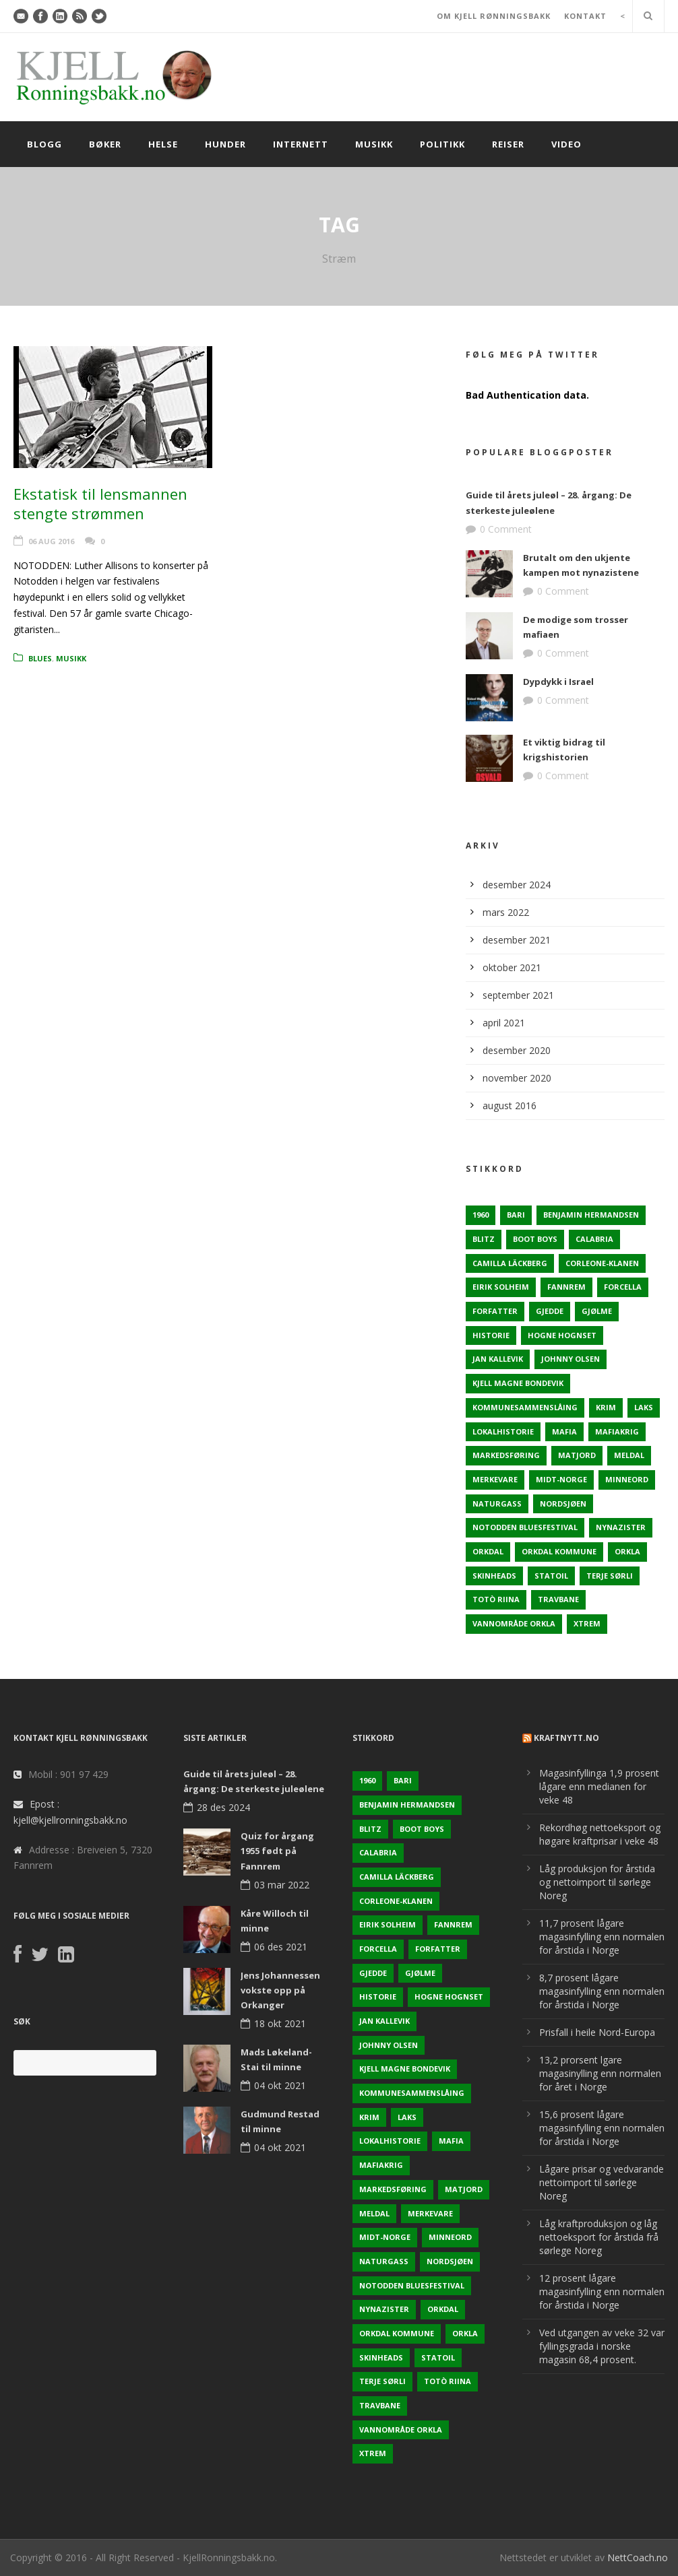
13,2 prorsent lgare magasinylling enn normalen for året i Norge (600, 2073)
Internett (300, 144)
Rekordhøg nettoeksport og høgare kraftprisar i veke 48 (599, 1834)
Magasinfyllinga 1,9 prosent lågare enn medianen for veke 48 (599, 1786)
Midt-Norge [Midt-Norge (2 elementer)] (561, 1479)
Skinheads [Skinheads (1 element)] (494, 1576)
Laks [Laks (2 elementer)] (643, 1407)
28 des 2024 (223, 1807)
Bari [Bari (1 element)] (516, 1215)
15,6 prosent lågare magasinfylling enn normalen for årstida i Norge (602, 2128)
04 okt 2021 (280, 2085)
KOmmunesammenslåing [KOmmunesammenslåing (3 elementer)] (525, 1407)
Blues (40, 658)
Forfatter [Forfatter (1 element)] (495, 1311)
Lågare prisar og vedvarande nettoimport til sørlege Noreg (601, 2182)
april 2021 (504, 1022)
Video (566, 144)
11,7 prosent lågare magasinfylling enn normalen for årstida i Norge (602, 1936)
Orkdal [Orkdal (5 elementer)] (487, 1551)
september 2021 (518, 995)
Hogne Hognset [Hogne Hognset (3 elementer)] (562, 1335)
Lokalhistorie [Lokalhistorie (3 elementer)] (503, 1431)
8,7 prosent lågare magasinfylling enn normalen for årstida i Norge (602, 1991)
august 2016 (509, 1105)
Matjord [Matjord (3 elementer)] (577, 1455)
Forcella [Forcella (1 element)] (623, 1287)
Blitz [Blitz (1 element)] (483, 1239)
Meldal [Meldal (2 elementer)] (629, 1455)
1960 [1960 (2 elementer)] (480, 1215)
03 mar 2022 (281, 1884)
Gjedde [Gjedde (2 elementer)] (549, 1311)
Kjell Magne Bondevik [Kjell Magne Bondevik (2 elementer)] (517, 1383)
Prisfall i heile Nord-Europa (597, 2032)
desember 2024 (517, 884)
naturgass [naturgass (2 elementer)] (497, 1503)
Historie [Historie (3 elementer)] (491, 1335)
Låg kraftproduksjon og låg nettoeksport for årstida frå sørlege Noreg (598, 2237)
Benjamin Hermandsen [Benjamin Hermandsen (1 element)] (591, 1215)
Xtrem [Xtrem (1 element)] (587, 1623)
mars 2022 (506, 912)
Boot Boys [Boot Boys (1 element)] (535, 1239)
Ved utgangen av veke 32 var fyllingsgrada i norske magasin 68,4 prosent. (602, 2346)
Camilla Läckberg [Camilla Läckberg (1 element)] (509, 1263)
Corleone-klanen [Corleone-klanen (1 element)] (602, 1263)
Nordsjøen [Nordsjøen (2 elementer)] (563, 1503)
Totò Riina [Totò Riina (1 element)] (496, 1599)
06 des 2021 (280, 1946)
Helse (163, 144)
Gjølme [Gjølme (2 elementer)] (597, 1311)
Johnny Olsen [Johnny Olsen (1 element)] (570, 1359)
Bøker (105, 144)
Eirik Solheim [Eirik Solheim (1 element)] (500, 1287)
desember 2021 (517, 939)
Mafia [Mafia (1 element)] (564, 1431)
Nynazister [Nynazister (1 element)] (621, 1527)
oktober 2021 (512, 967)
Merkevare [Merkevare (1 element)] (495, 1479)
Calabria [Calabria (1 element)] (594, 1239)
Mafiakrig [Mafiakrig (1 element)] (617, 1431)
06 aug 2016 (51, 541)
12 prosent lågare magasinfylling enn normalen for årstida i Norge (602, 2291)
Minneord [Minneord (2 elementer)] (626, 1479)
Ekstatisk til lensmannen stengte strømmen (100, 503)
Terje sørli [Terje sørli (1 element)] (609, 1576)
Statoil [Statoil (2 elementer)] (551, 1576)
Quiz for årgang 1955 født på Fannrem (277, 1851)
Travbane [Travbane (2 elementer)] (558, 1599)
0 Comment (506, 529)
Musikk (374, 144)
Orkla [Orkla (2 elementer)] (627, 1551)
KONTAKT (585, 16)
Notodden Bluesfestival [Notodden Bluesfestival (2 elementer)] (525, 1527)
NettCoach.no (637, 2557)
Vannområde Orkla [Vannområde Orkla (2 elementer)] (513, 1623)
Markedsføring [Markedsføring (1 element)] (506, 1455)
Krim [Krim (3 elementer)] (606, 1407)
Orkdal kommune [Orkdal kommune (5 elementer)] (559, 1551)
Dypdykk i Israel (558, 681)
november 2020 (517, 1077)
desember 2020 (517, 1050)
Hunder (225, 144)
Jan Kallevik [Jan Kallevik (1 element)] (497, 1359)
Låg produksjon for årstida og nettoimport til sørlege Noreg (597, 1882)
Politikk (442, 144)
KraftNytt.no (566, 1738)
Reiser (508, 144)
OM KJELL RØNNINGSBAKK (494, 16)
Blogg (44, 144)
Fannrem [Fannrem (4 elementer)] (566, 1287)
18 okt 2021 (280, 2023)
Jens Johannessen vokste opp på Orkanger (280, 1990)
